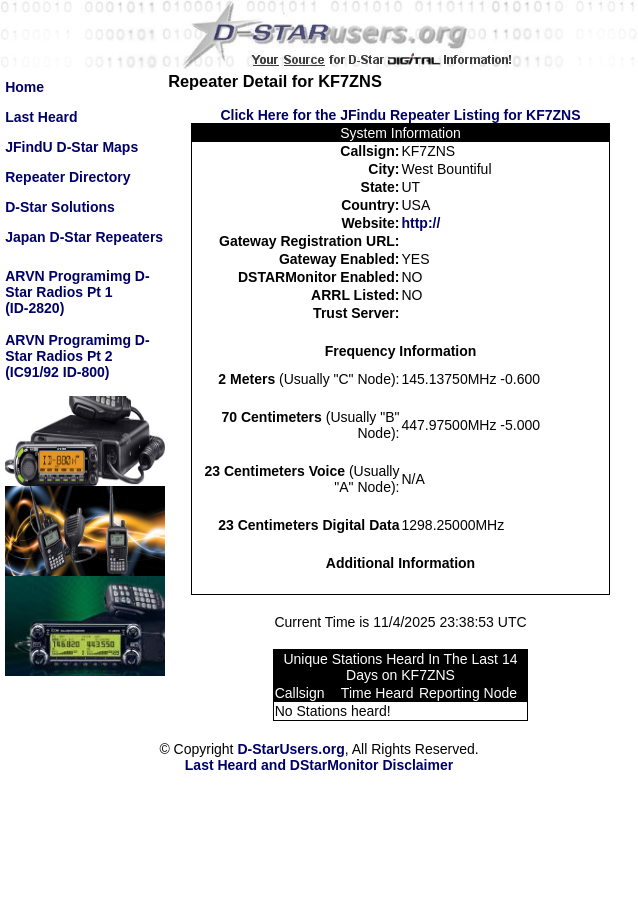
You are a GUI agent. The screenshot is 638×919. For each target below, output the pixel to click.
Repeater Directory (67, 177)
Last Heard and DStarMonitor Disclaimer (319, 765)
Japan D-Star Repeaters (84, 237)
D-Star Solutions (60, 207)
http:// (420, 223)
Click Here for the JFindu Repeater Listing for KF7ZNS (400, 115)
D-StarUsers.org (290, 749)
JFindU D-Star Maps (71, 147)
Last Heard (41, 117)
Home (24, 87)
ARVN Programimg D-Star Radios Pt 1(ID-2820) (77, 292)
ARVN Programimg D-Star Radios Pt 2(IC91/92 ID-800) (77, 356)
